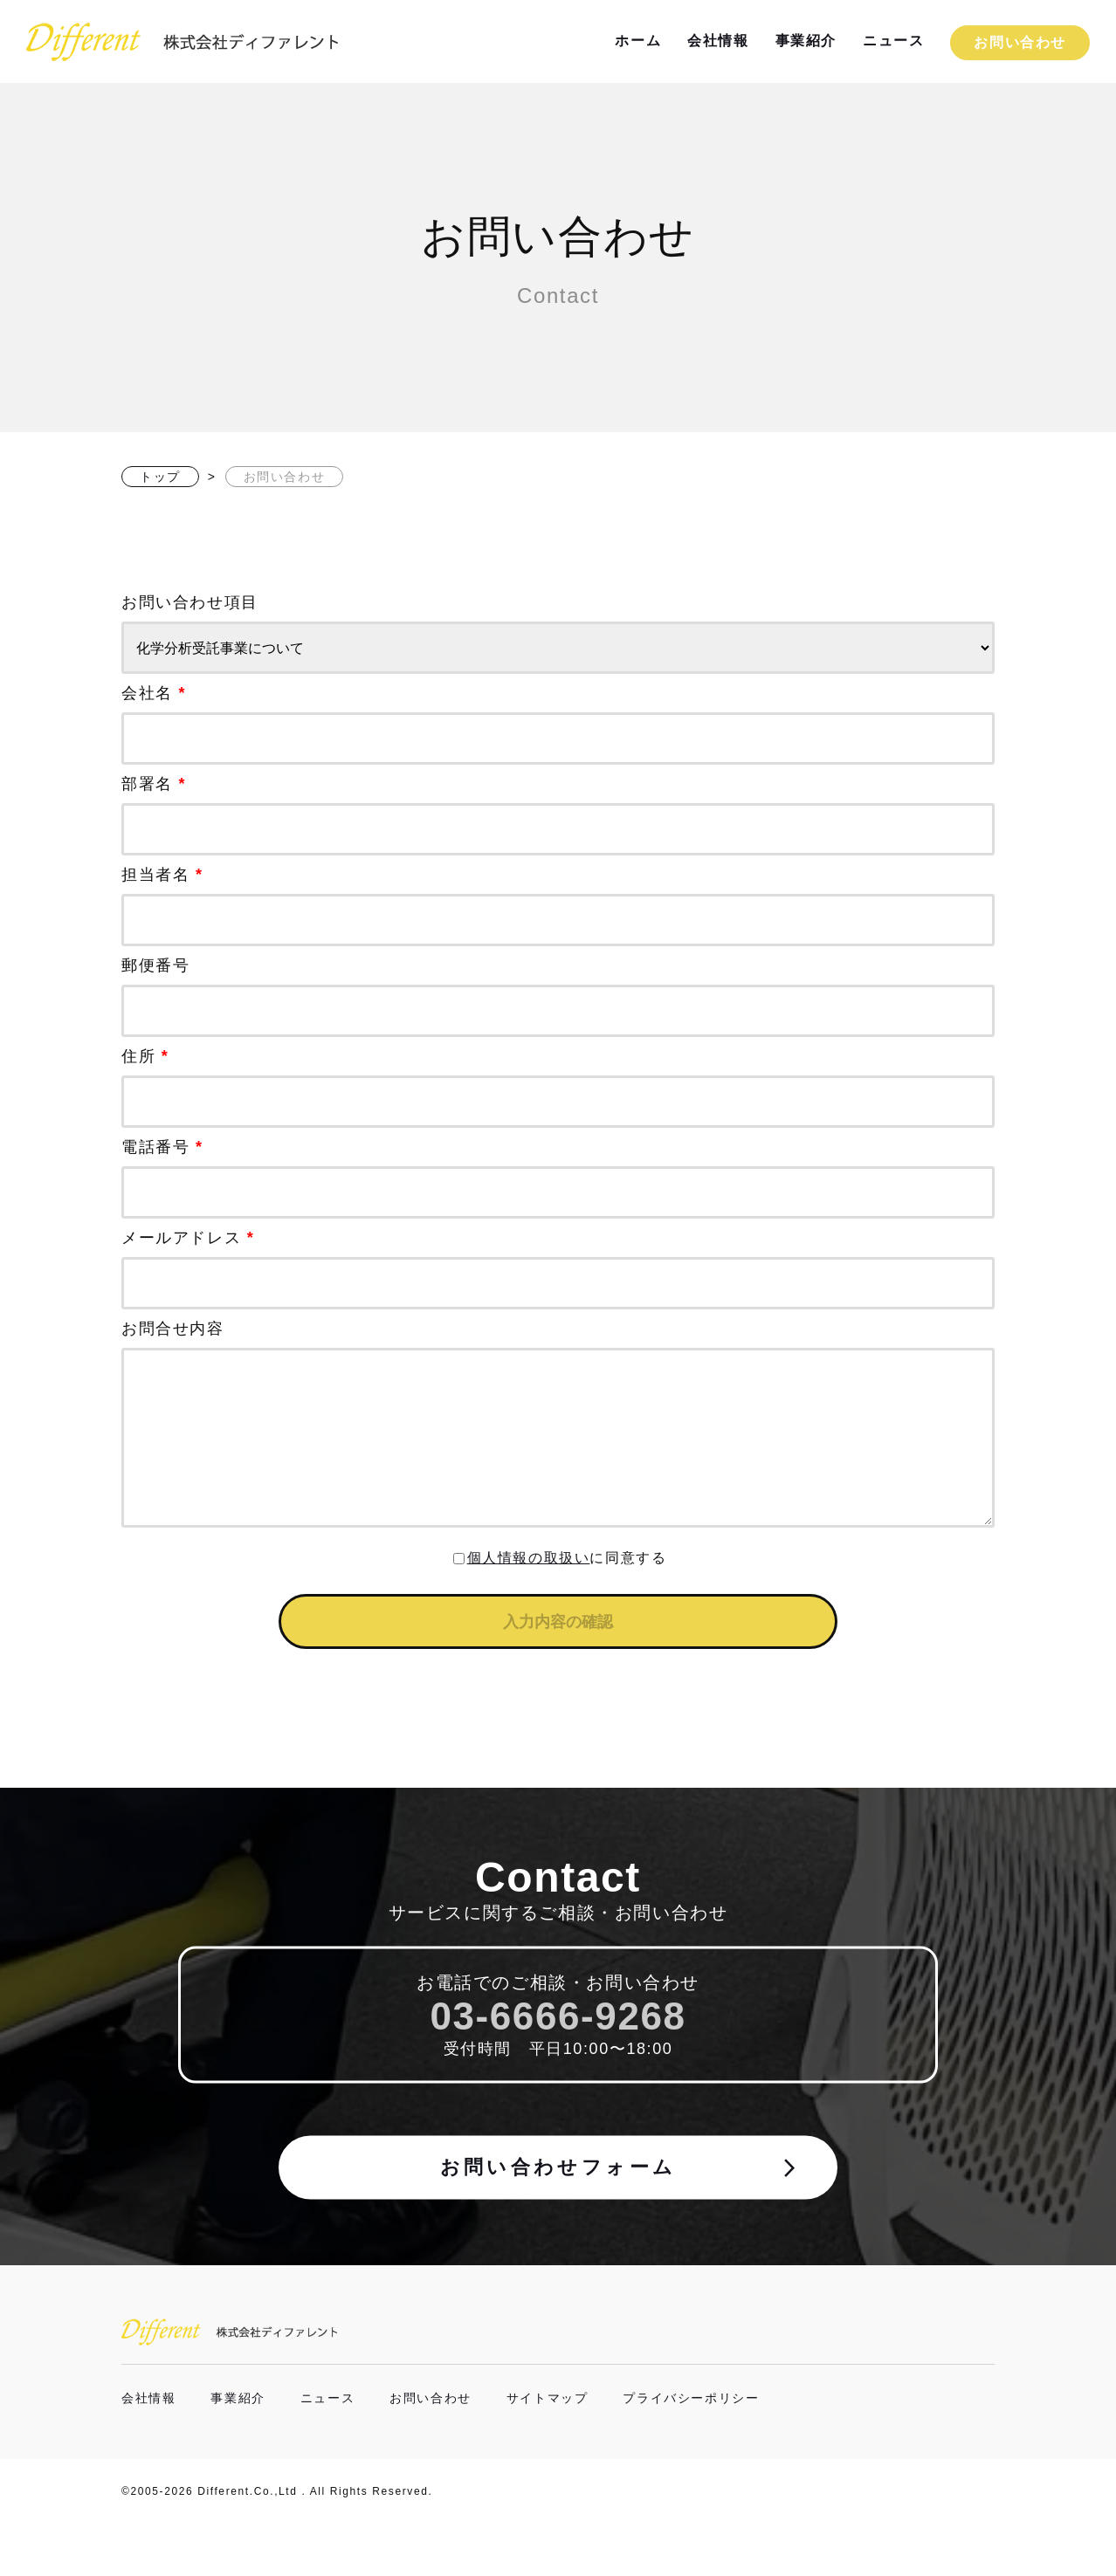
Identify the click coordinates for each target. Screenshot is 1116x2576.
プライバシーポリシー (691, 2450)
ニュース (893, 40)
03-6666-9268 (558, 2066)
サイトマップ (547, 2450)
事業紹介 (806, 40)
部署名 (558, 815)
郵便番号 (558, 997)
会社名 (558, 724)
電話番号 (558, 1178)
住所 (558, 1088)
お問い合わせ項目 (558, 634)
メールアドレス (558, 1269)
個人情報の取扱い (528, 1592)
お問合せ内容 (558, 1443)
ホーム (638, 40)
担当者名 (558, 906)
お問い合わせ (1020, 42)
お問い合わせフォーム (615, 2222)
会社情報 (717, 40)
